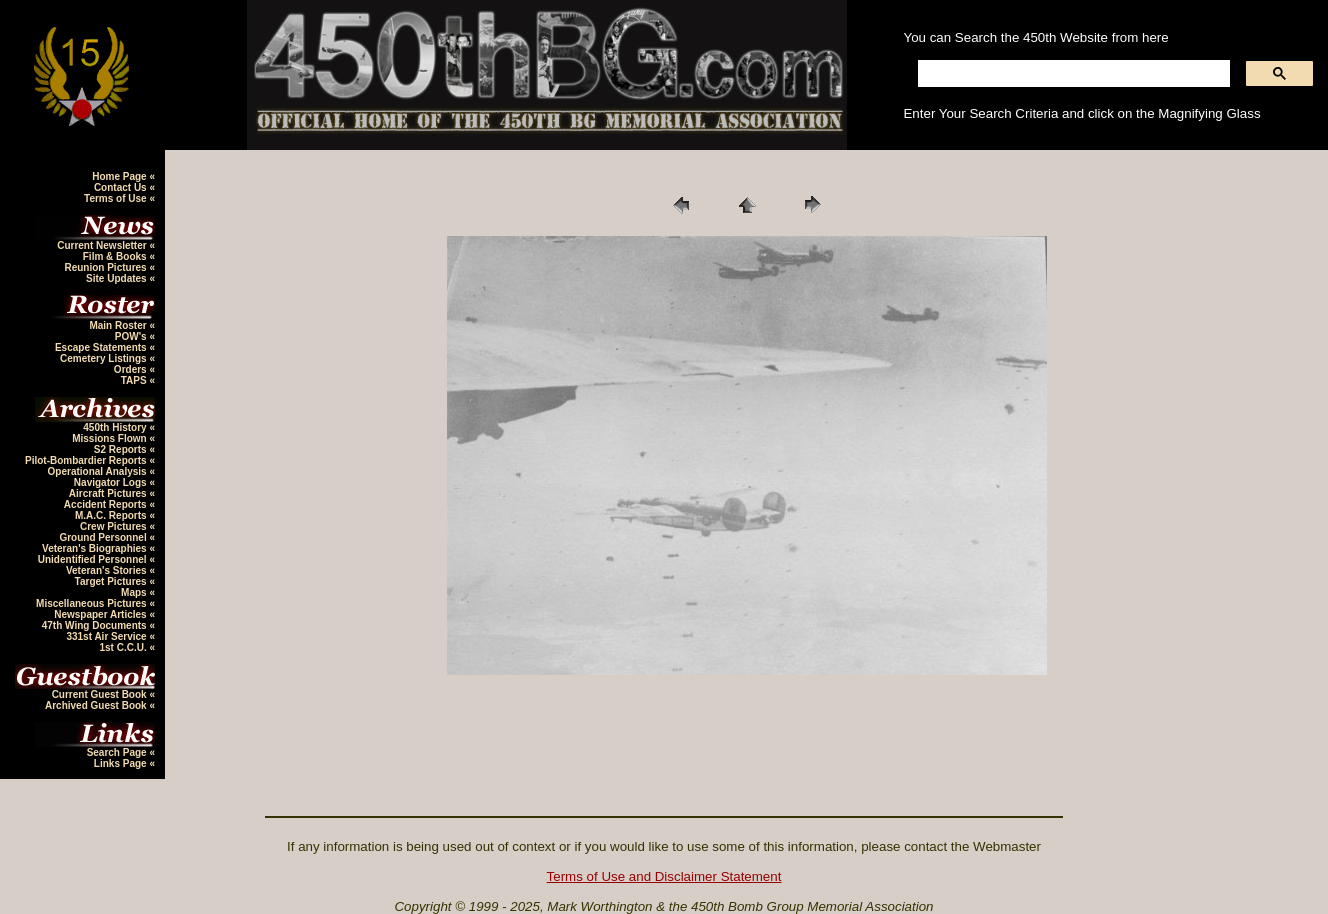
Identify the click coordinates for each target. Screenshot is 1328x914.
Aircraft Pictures (109, 493)
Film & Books (116, 256)
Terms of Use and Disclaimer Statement (664, 876)
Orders (132, 369)
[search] (1072, 74)
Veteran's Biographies (95, 548)
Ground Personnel (104, 537)
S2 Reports (122, 449)
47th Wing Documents (96, 625)
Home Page (120, 176)
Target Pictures (112, 581)
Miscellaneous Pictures (92, 603)
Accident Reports (107, 504)
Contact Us (122, 187)
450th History (116, 427)
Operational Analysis (99, 471)
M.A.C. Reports (112, 515)
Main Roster (119, 325)
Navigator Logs (112, 482)
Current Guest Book (101, 694)
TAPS (135, 380)
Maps (135, 592)
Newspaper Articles (101, 614)
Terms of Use (116, 198)
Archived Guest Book (97, 705)
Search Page (118, 752)
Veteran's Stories (108, 570)
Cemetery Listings (104, 358)
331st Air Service (107, 636)
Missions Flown (110, 438)
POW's (132, 336)
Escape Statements (102, 347)
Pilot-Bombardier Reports (87, 460)
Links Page (122, 763)
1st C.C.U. (124, 647)
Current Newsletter (103, 245)
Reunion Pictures (106, 267)
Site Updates (117, 278)
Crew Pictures (114, 526)
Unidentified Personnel (94, 559)
